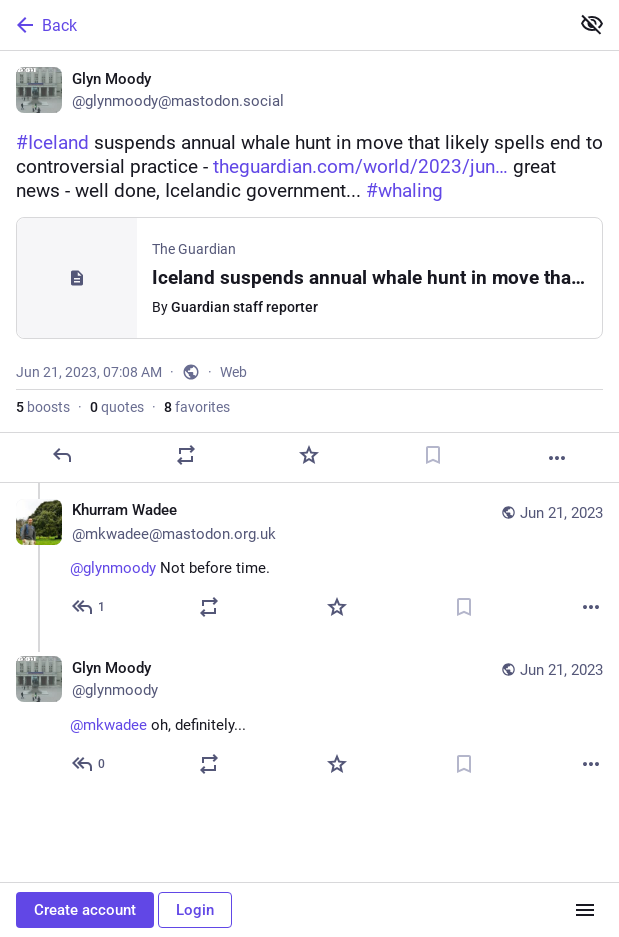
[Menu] (585, 910)
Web (233, 372)
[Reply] (62, 455)
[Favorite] (309, 455)
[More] (557, 458)
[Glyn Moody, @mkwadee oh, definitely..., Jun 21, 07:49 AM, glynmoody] (309, 718)
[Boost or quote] (186, 455)
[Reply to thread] (89, 607)
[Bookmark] (433, 455)
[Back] (282, 25)
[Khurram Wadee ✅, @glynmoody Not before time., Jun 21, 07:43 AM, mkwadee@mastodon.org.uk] (309, 561)
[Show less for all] (592, 24)
